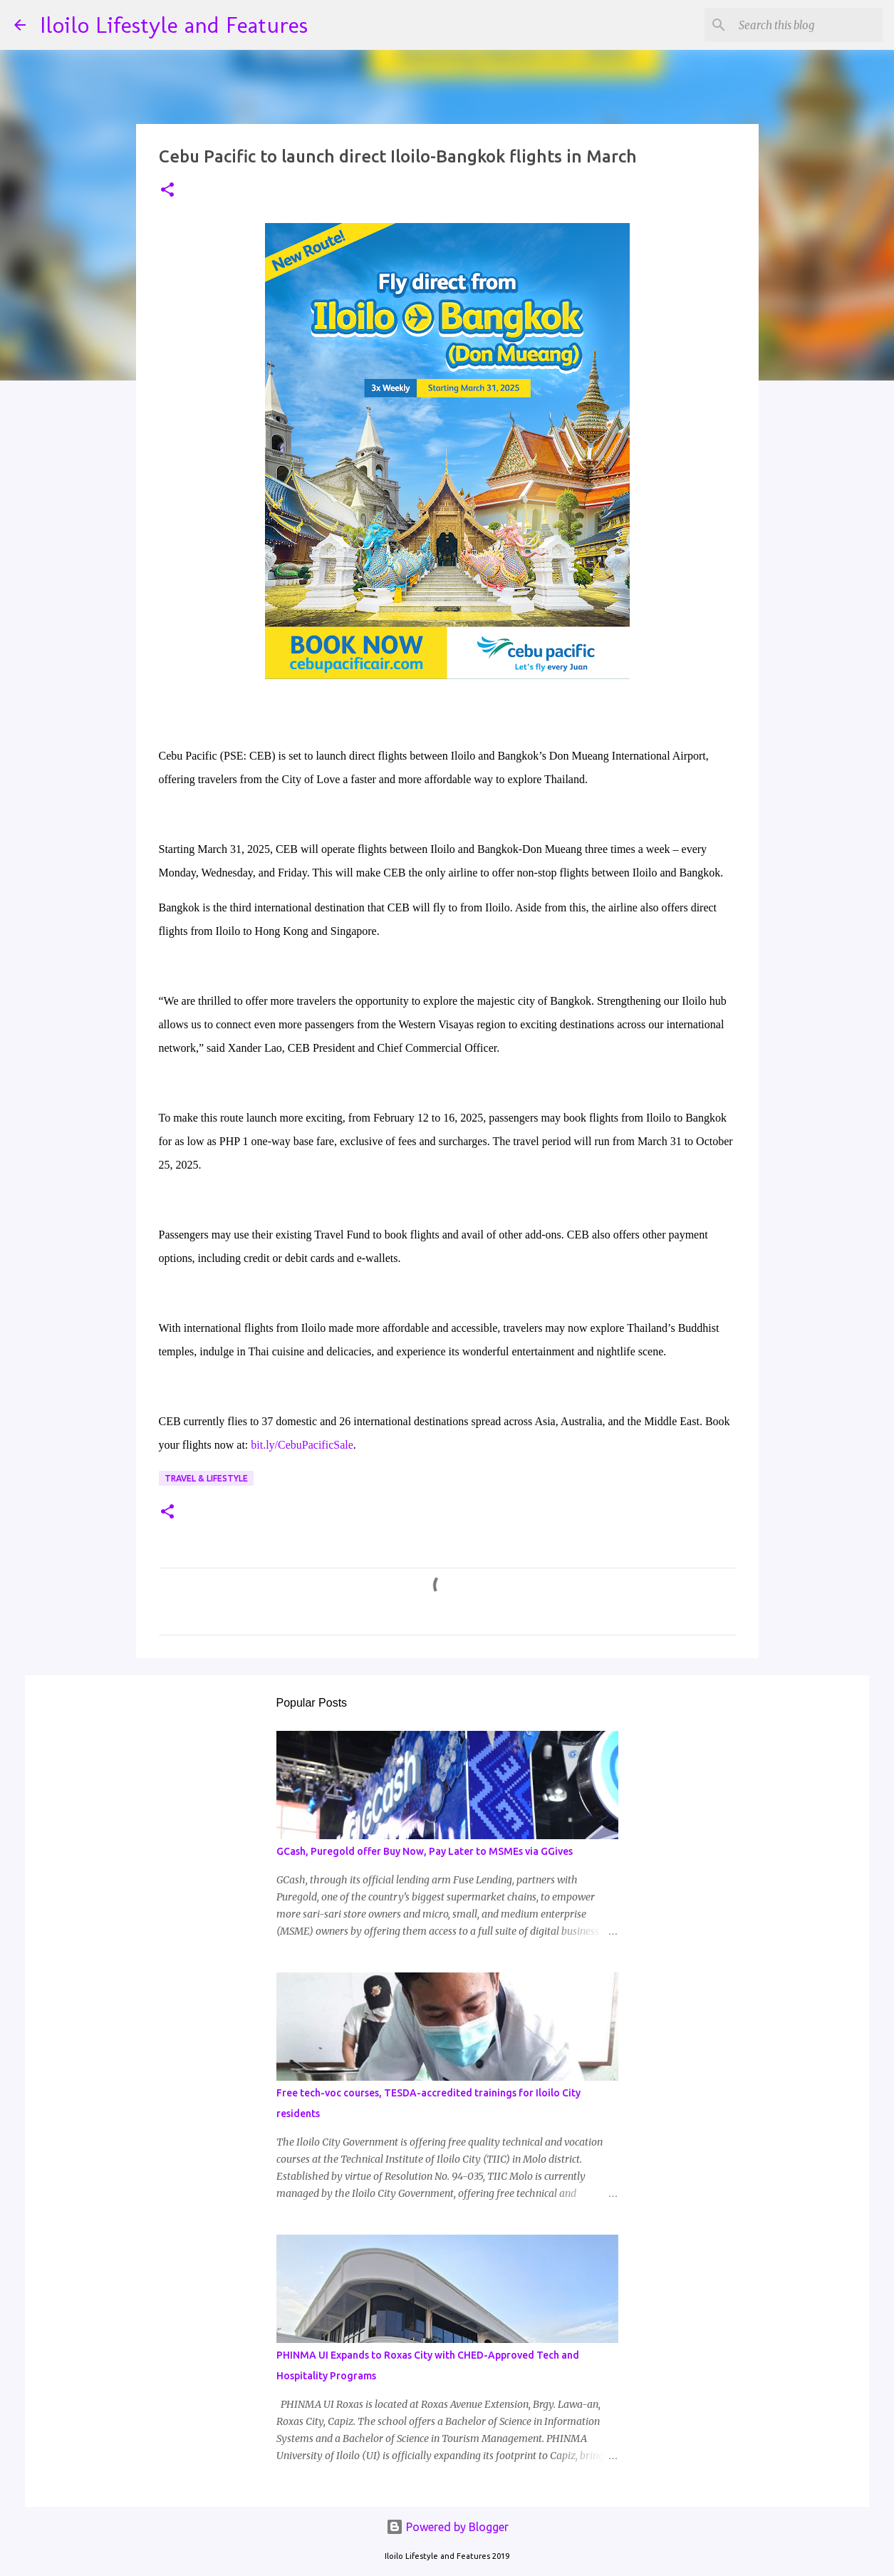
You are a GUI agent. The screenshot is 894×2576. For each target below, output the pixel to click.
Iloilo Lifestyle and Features (174, 24)
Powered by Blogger (447, 2526)
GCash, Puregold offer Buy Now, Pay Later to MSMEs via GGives (424, 1851)
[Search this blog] (808, 25)
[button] (167, 190)
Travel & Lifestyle (206, 1478)
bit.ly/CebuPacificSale (302, 1445)
